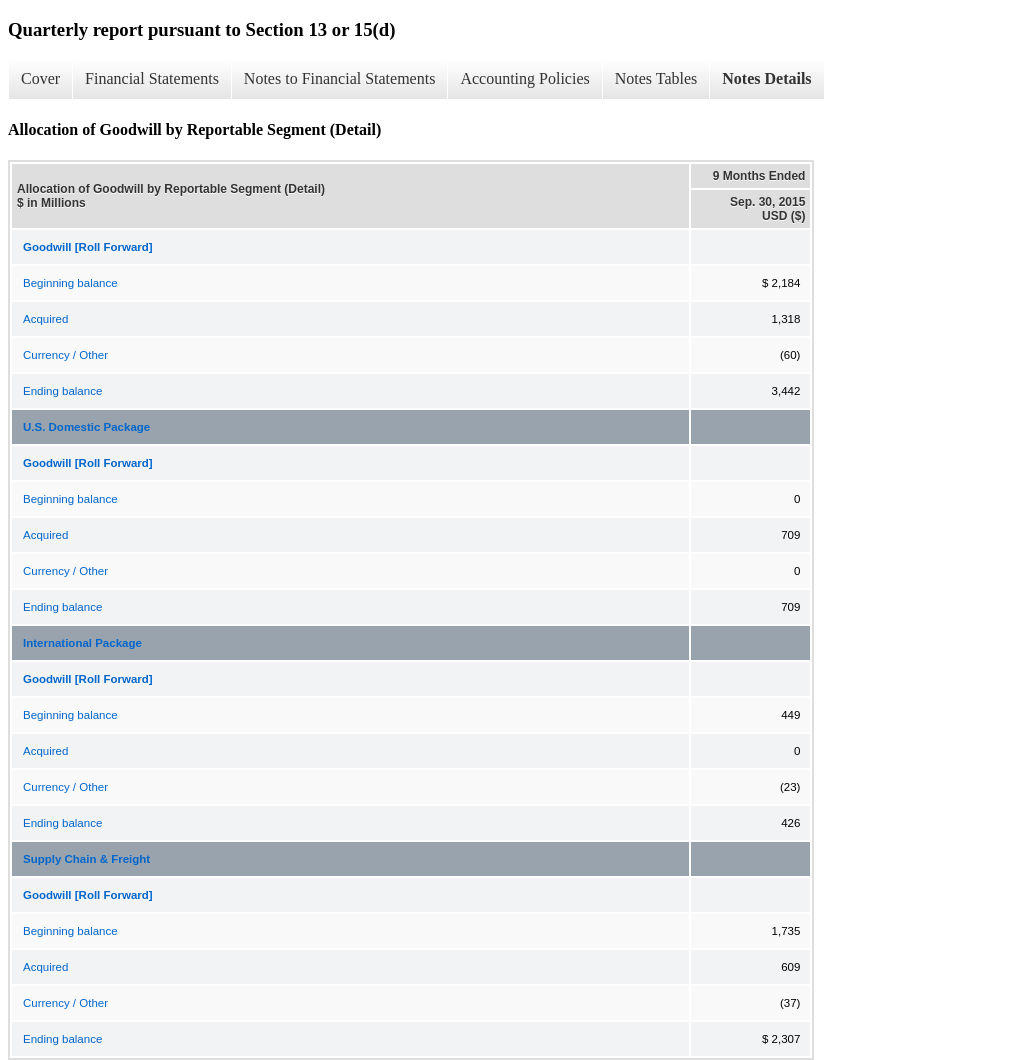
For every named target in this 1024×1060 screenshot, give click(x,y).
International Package (82, 643)
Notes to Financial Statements (340, 78)
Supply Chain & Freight (86, 859)
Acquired (45, 319)
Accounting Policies (524, 78)
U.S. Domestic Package (86, 427)
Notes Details (766, 78)
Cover (40, 78)
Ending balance (62, 391)
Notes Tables (656, 78)
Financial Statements (152, 78)
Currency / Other (65, 355)
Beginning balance (70, 283)
